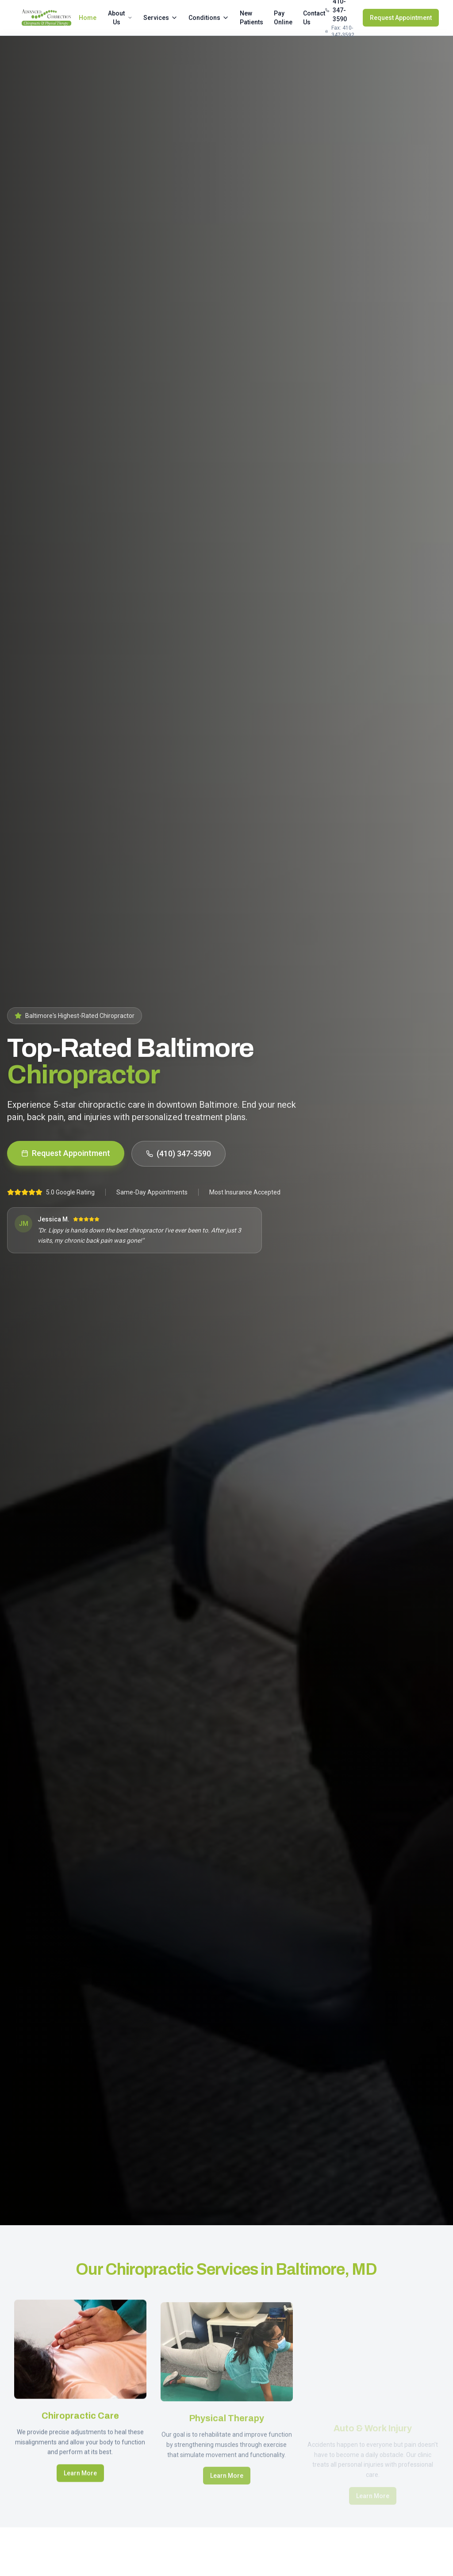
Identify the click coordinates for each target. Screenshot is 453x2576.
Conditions (208, 17)
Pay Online (283, 18)
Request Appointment (401, 17)
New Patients (251, 18)
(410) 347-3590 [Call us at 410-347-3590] (178, 1153)
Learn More (80, 2485)
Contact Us (314, 18)
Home (87, 17)
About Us (120, 18)
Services (160, 17)
